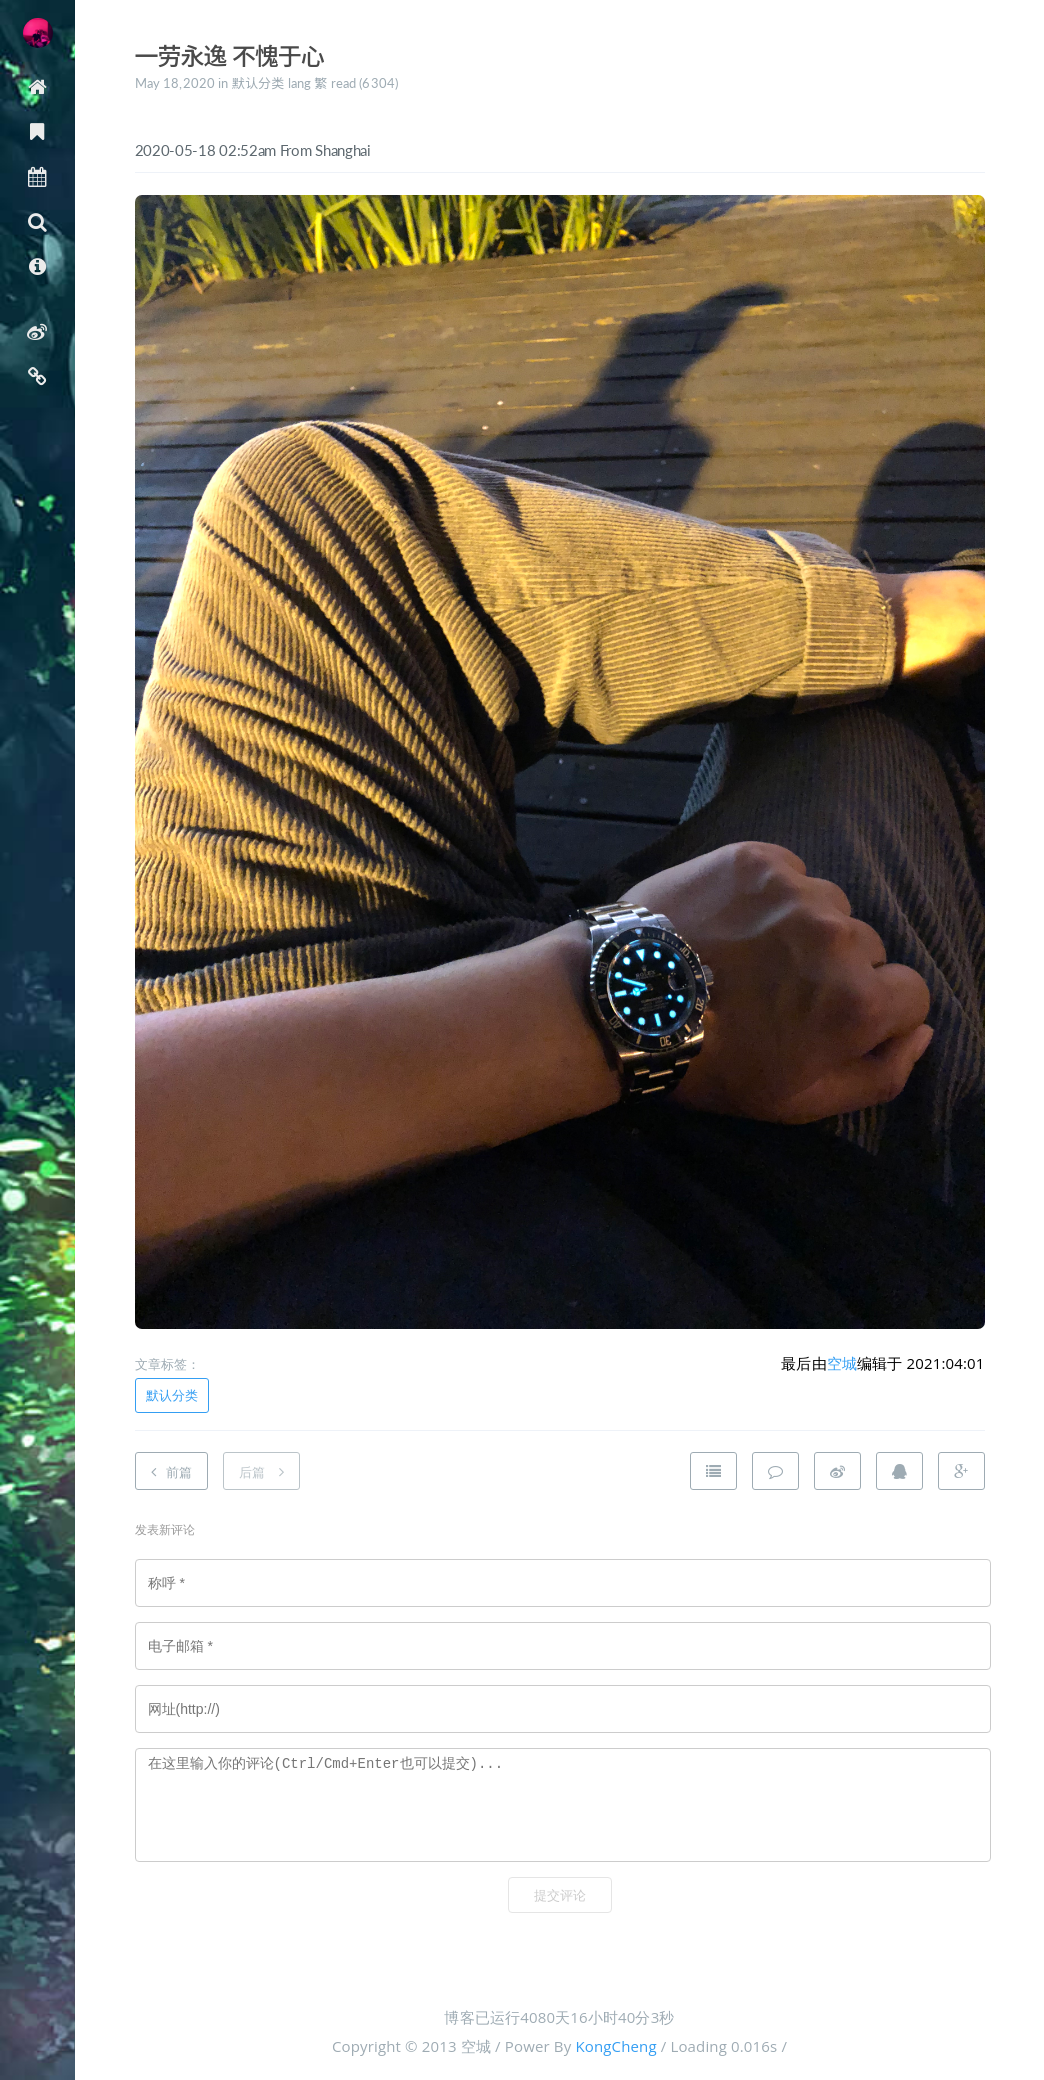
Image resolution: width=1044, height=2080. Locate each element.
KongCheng (615, 2046)
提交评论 (560, 1895)
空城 (842, 1363)
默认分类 (258, 83)
